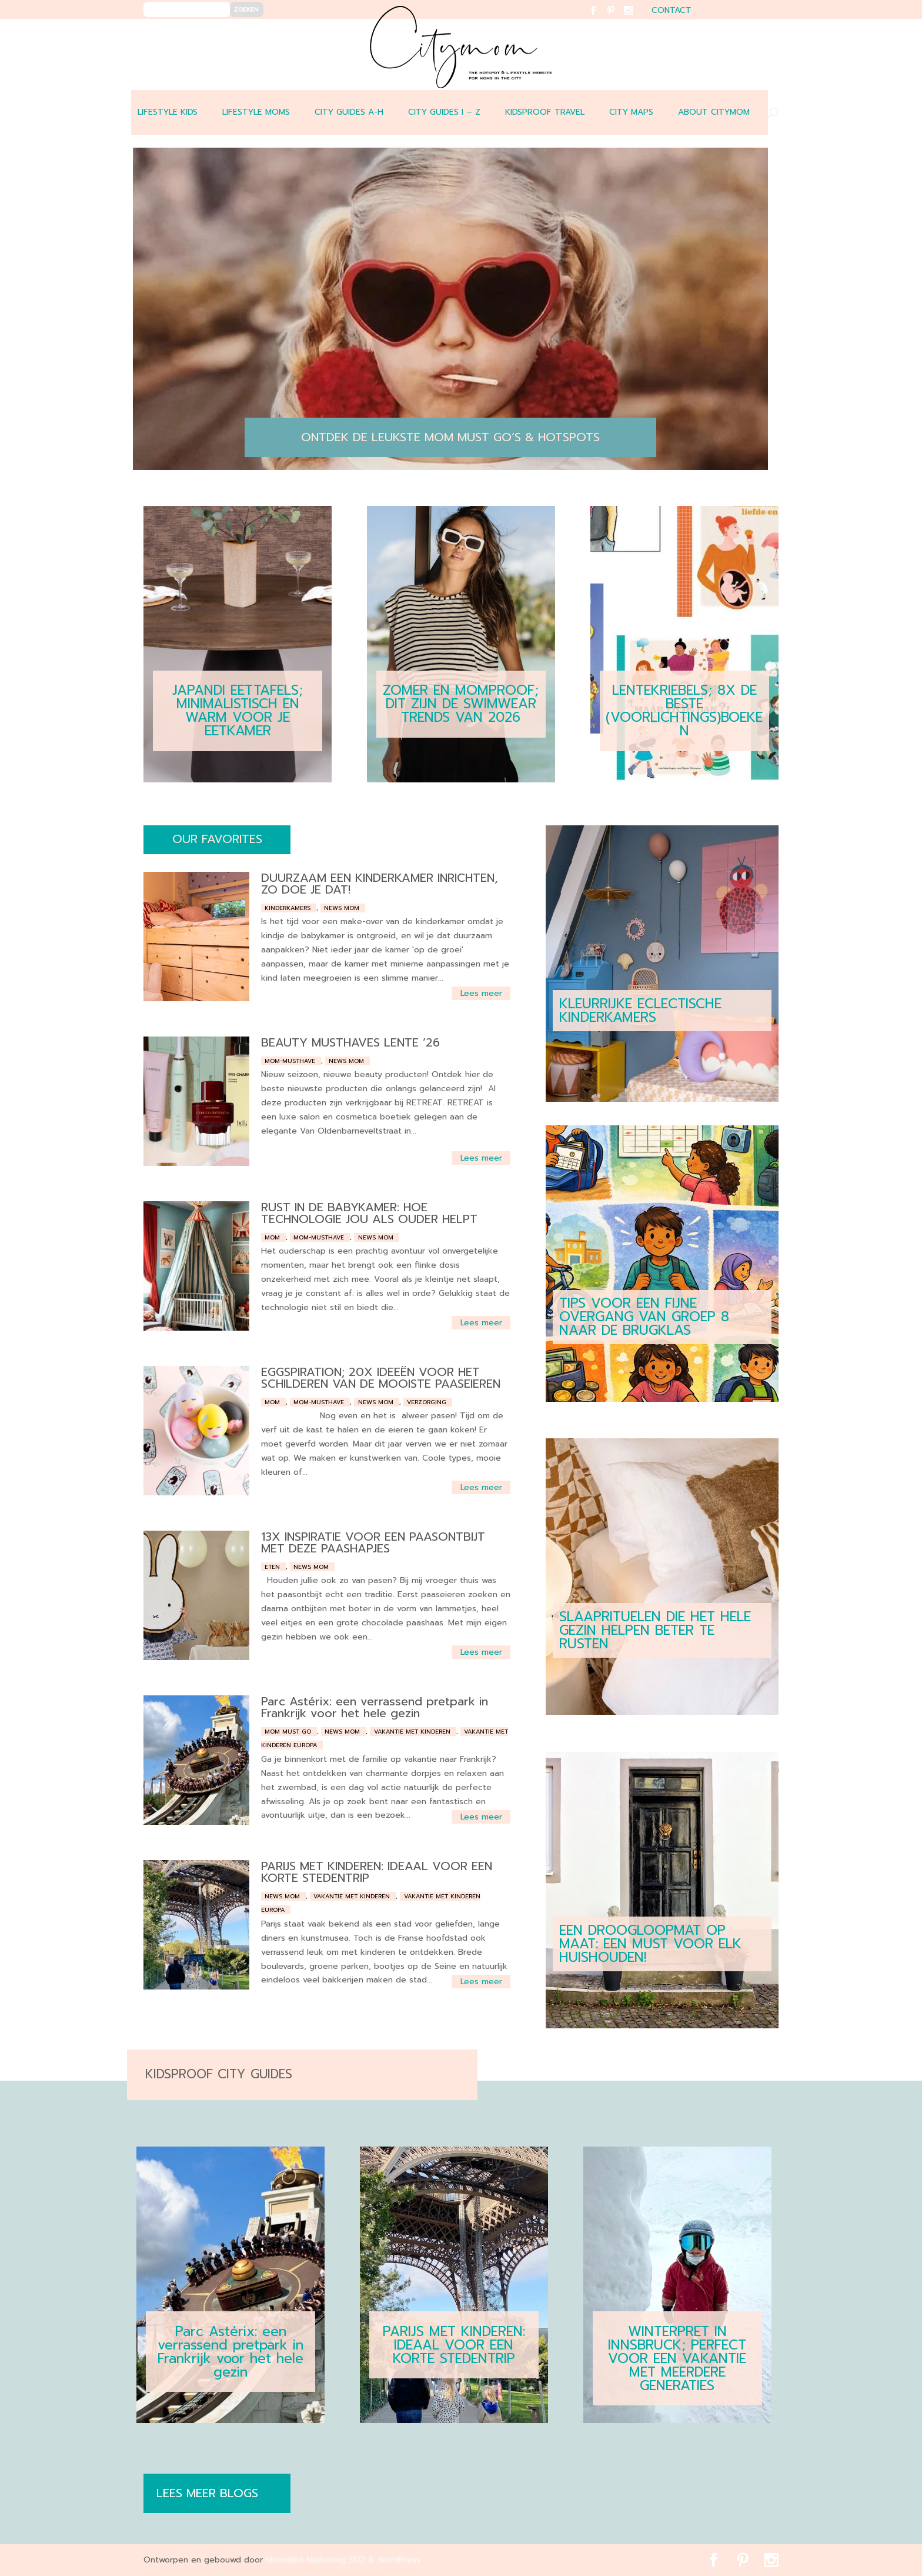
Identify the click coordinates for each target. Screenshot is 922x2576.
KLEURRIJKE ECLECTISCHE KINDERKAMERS (640, 1011)
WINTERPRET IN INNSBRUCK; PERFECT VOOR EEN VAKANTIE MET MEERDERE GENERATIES (677, 2358)
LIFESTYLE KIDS (168, 112)
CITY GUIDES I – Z (444, 112)
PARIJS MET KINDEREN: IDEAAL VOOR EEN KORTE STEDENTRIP (376, 1872)
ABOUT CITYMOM (714, 112)
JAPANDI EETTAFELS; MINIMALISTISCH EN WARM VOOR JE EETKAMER (237, 710)
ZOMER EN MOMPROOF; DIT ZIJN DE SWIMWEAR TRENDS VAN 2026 (461, 704)
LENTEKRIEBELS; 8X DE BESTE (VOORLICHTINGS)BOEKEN (684, 710)
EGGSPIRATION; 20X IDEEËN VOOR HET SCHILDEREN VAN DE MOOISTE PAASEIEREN (380, 1377)
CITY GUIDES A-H (349, 112)
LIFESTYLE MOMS (256, 112)
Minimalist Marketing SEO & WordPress (343, 2560)
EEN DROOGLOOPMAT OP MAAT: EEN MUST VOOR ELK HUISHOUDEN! (650, 1944)
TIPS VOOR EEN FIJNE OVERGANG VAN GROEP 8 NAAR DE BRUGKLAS (644, 1317)
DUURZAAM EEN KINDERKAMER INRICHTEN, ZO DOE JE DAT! (379, 883)
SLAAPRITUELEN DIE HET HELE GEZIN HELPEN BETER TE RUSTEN (655, 1630)
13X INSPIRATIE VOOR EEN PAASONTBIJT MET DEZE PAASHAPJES (373, 1542)
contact (672, 11)
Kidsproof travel (544, 112)
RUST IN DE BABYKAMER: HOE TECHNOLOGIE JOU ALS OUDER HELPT (369, 1213)
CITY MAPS (631, 112)
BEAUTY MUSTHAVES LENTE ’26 (350, 1042)
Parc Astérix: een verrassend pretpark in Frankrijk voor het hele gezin (374, 1707)
